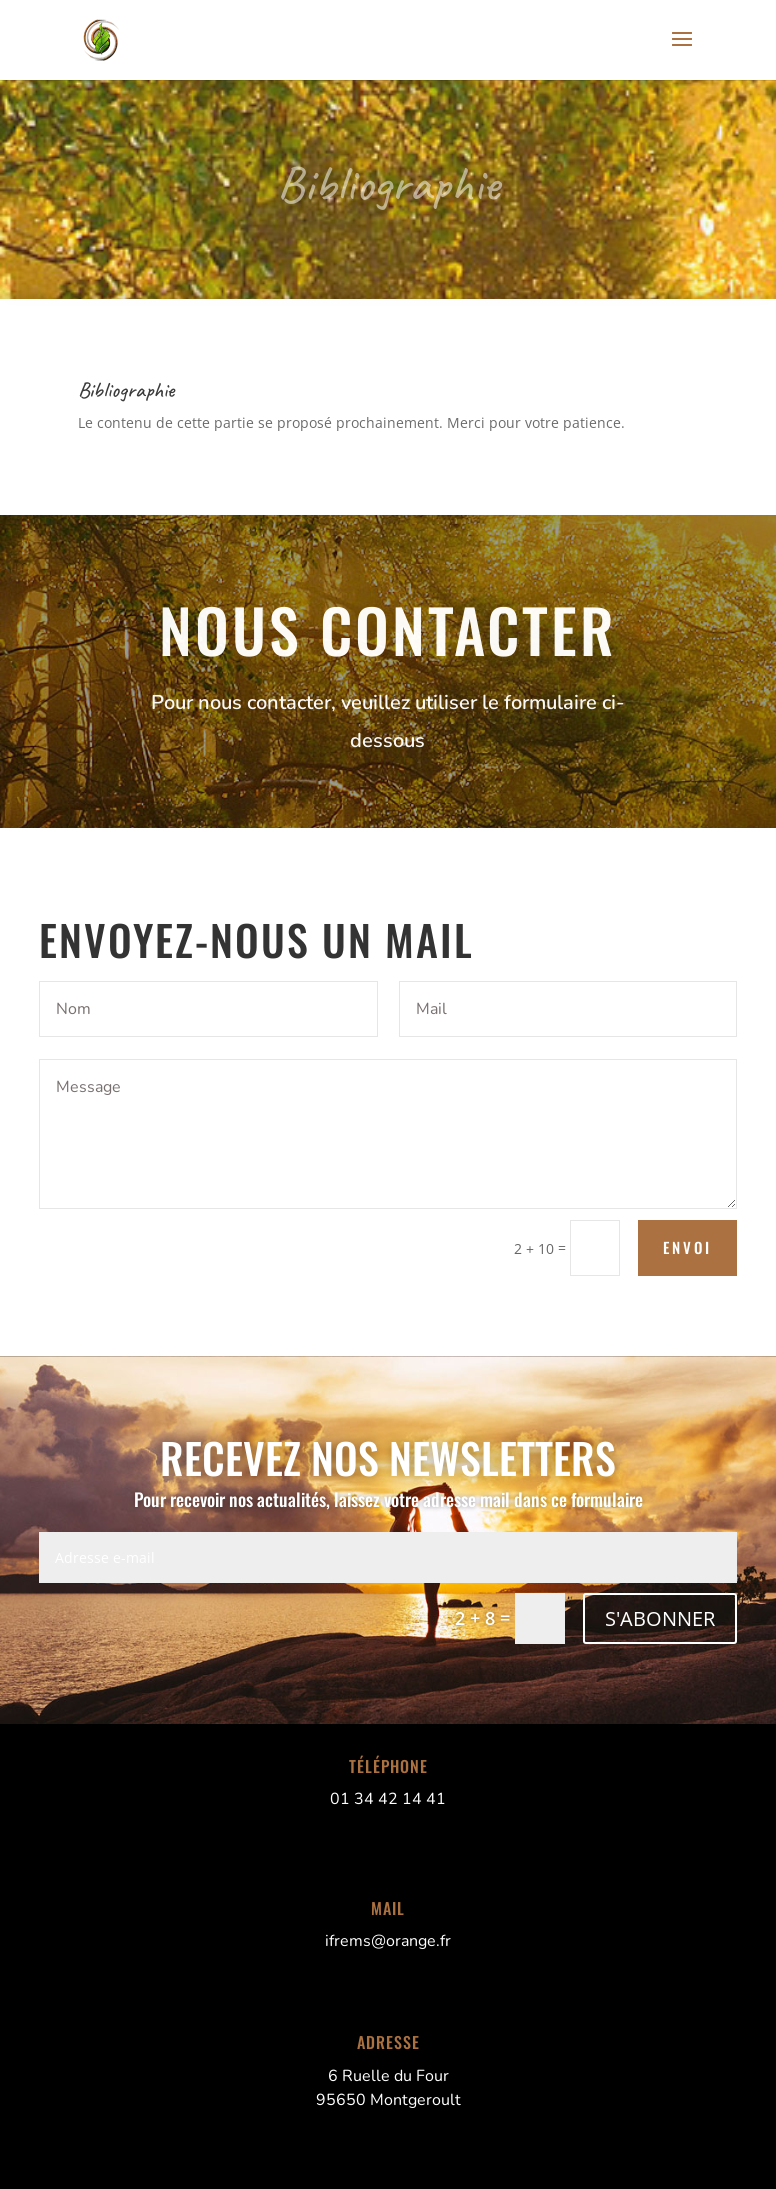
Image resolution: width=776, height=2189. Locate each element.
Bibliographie (388, 183)
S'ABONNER (660, 1618)
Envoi (687, 1247)
